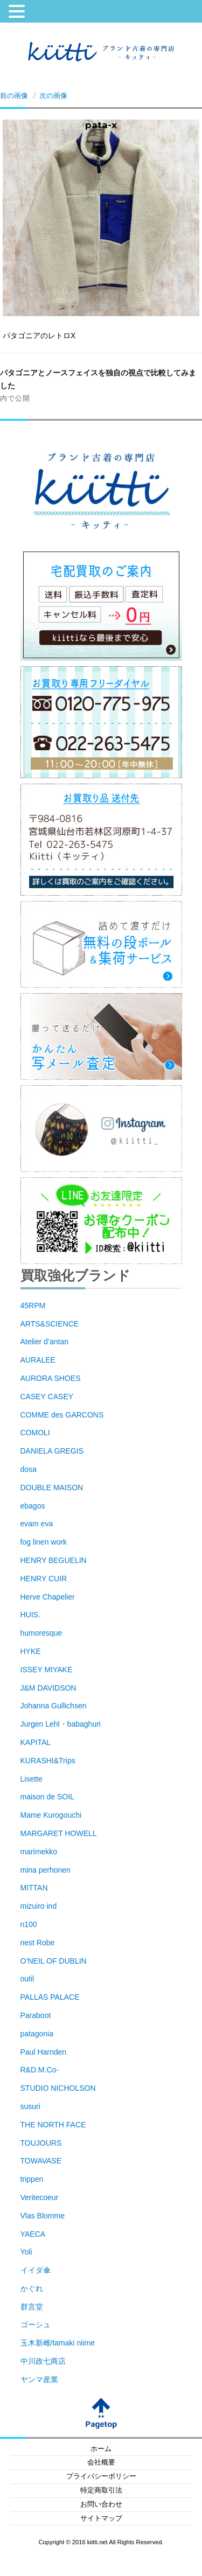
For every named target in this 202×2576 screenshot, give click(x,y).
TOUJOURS (41, 2143)
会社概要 (101, 2462)
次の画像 (53, 95)
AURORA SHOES (50, 1378)
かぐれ (31, 2288)
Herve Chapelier (47, 1597)
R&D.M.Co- (39, 2069)
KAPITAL (35, 1742)
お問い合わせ (101, 2504)
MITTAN (34, 1887)
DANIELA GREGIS (51, 1451)
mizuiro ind (38, 1906)
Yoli (26, 2251)
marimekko (38, 1851)
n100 (28, 1924)
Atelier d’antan (44, 1341)
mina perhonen (45, 1870)
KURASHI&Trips (47, 1760)
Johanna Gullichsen (53, 1705)
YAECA (32, 2234)
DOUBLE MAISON (51, 1487)
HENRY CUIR (43, 1578)
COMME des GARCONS (62, 1415)
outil (27, 1978)
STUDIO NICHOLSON (58, 2088)
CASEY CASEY (47, 1396)
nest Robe (37, 1942)
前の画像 (14, 95)
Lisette (31, 1779)
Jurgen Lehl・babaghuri (60, 1724)
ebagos (32, 1506)
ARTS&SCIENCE (49, 1324)
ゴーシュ (35, 2324)
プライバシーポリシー (101, 2476)
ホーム (101, 2449)
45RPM (33, 1305)
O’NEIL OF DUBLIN (53, 1961)
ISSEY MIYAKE (46, 1669)
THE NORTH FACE (53, 2124)
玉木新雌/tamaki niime (57, 2342)
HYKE (30, 1651)
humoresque (41, 1633)
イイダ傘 (35, 2270)
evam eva (36, 1523)
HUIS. (30, 1614)
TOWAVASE (41, 2160)
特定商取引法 (101, 2490)
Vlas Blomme (42, 2215)
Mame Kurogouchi (51, 1815)
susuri (30, 2106)
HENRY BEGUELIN (53, 1560)
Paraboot (35, 2015)
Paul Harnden (43, 2052)
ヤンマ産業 (39, 2379)
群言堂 (31, 2306)
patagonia (37, 2033)
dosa (28, 1469)
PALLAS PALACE (50, 1997)
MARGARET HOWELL (58, 1833)
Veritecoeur (39, 2197)
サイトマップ (101, 2518)
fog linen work (43, 1542)
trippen (32, 2179)
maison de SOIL (47, 1796)
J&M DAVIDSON (48, 1688)
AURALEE (37, 1360)
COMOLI (35, 1432)
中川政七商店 (43, 2361)
